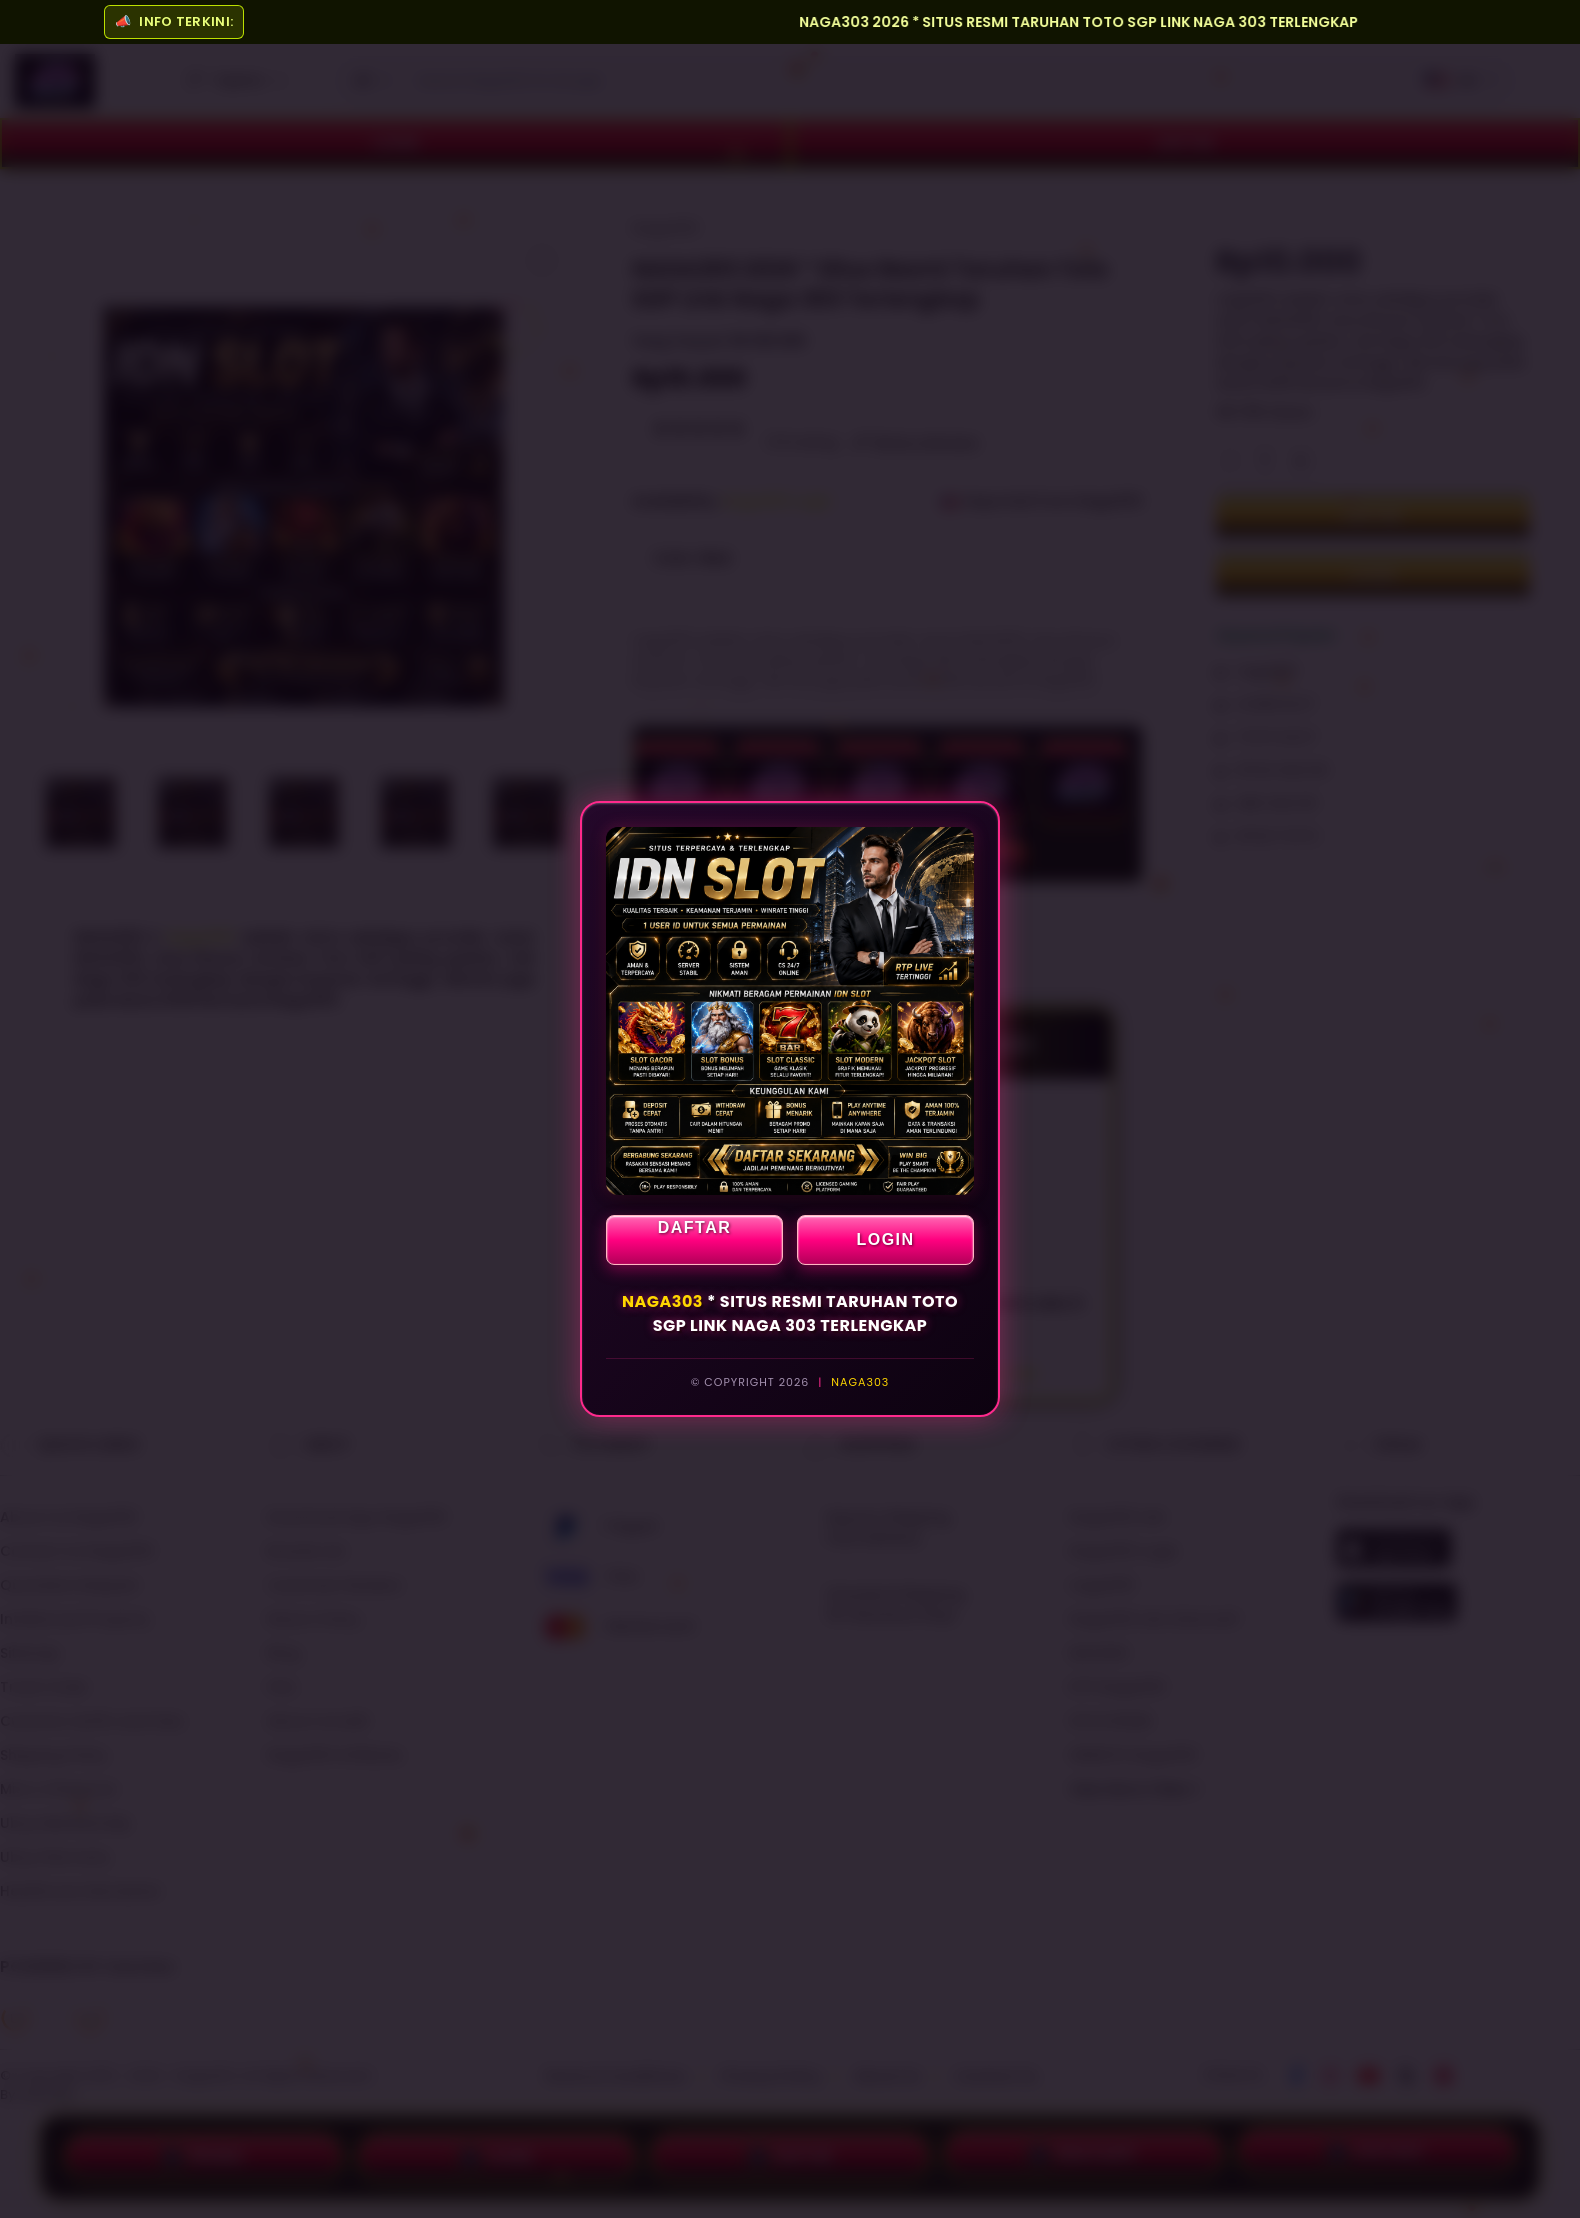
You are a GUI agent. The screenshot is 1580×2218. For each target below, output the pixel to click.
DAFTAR (695, 1227)
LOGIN (885, 1239)
